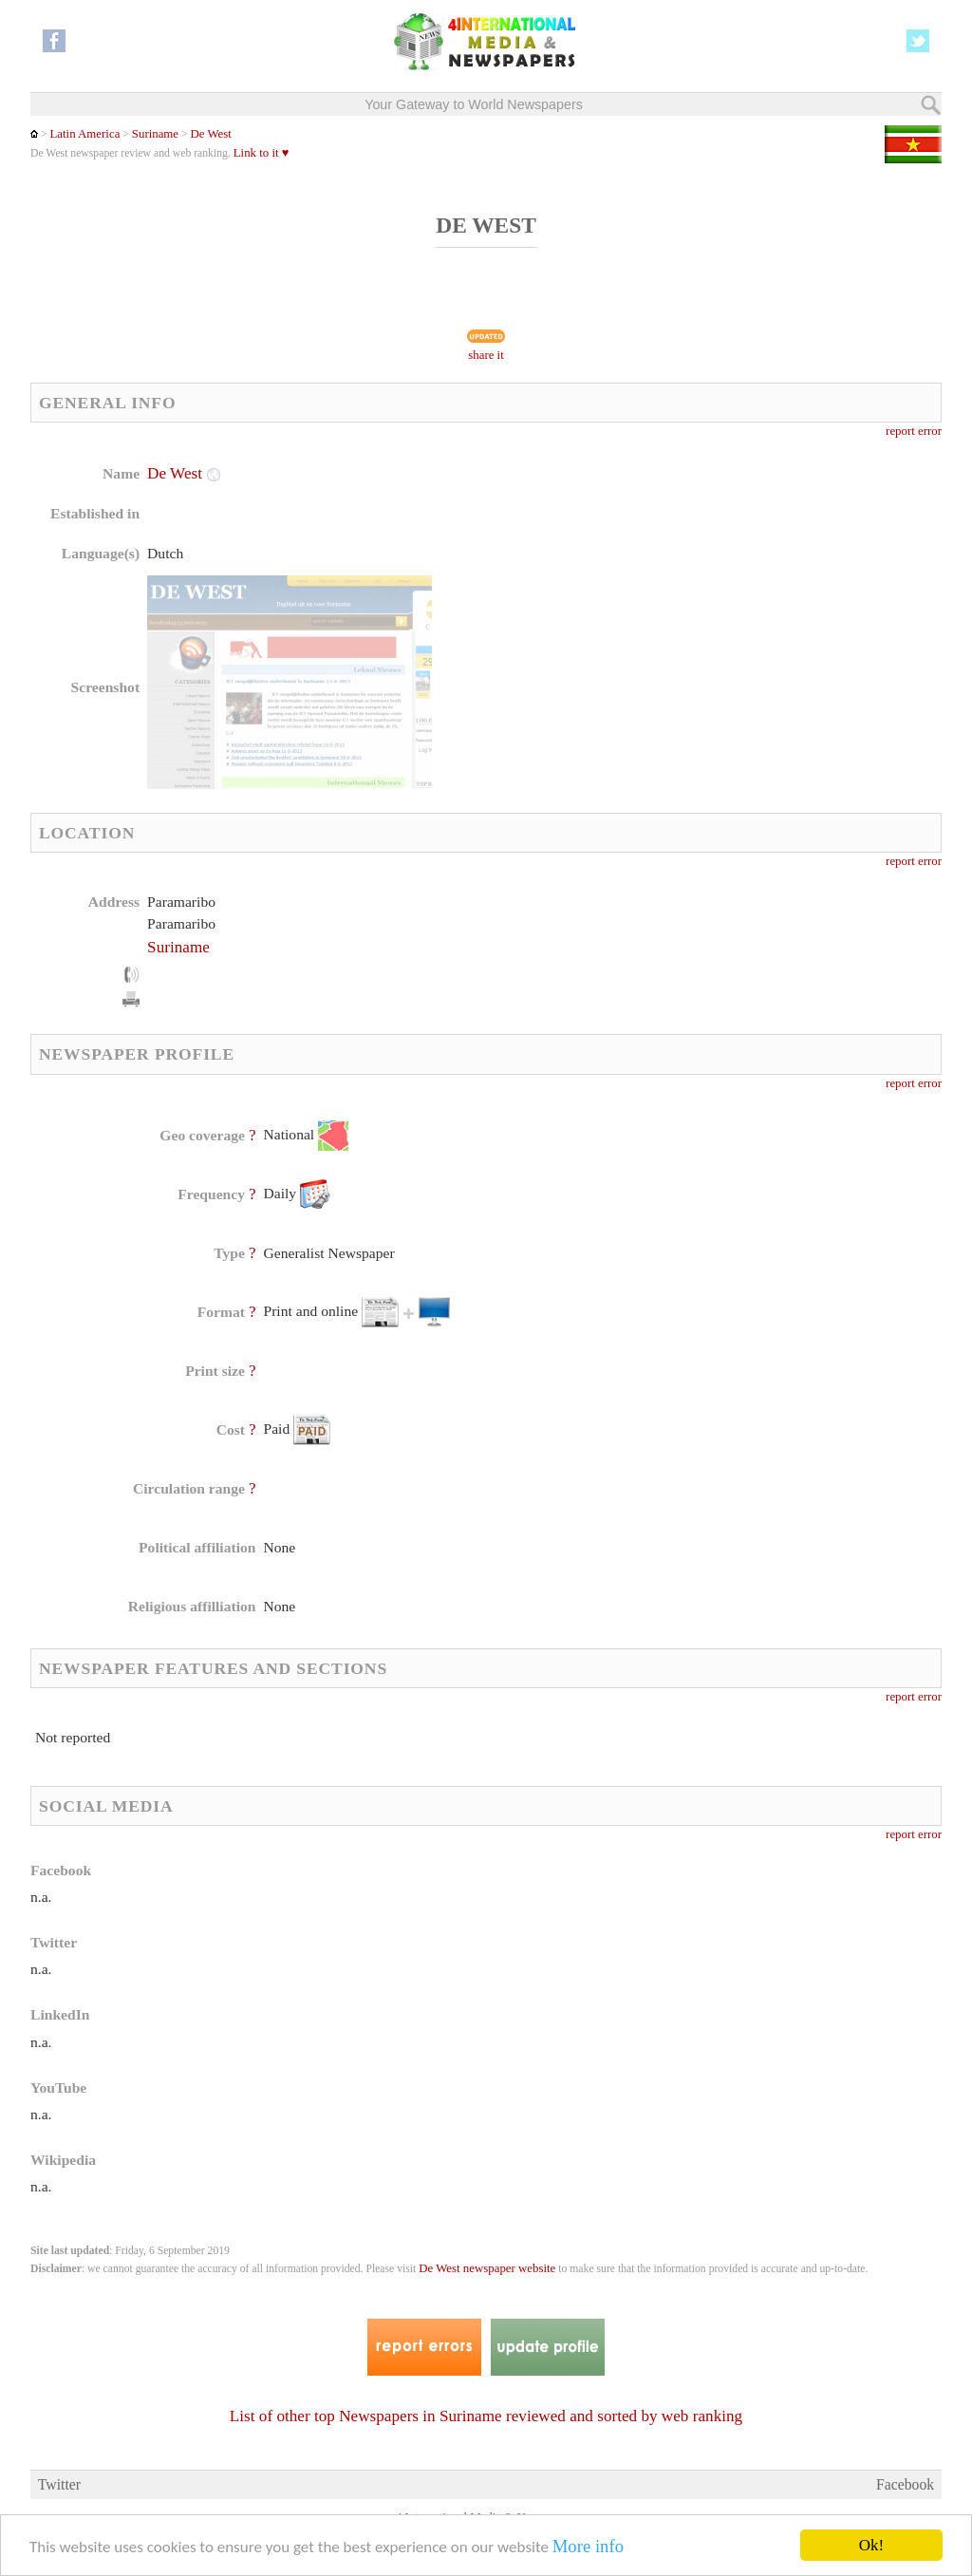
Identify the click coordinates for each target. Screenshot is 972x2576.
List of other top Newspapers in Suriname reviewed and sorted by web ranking (486, 2416)
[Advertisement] (638, 584)
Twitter (59, 2484)
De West (211, 134)
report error (914, 431)
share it (486, 355)
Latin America (84, 134)
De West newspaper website (487, 2268)
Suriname (155, 134)
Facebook (905, 2484)
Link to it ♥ (262, 153)
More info (588, 2546)
